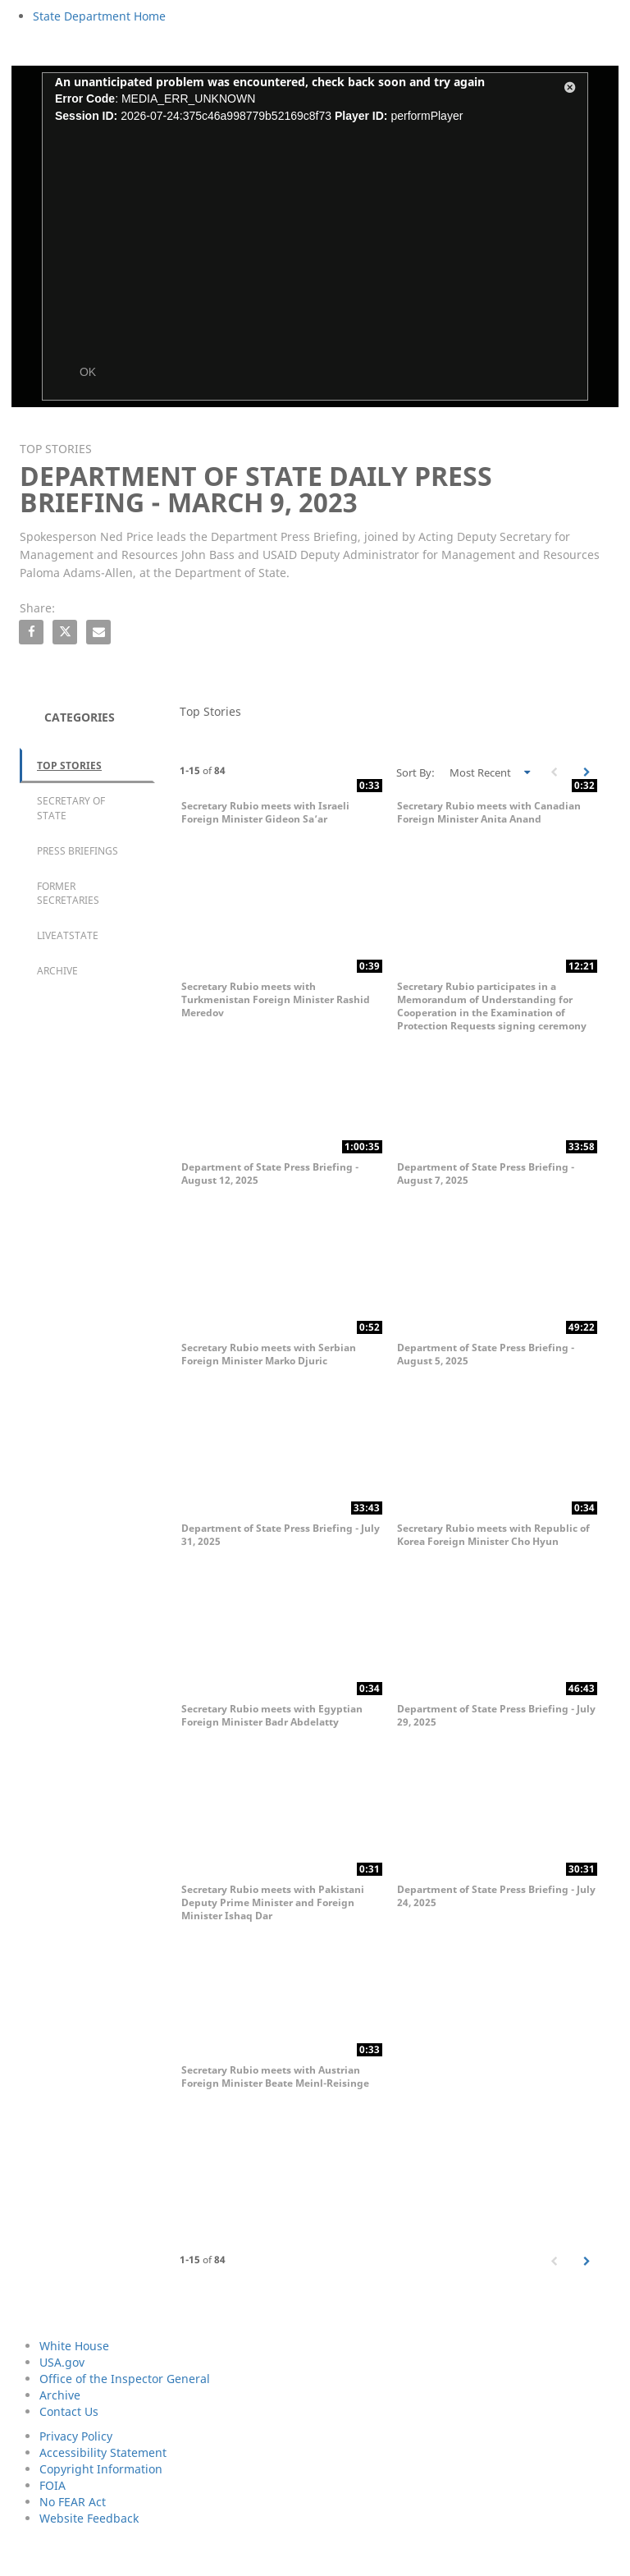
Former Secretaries (68, 893)
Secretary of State (71, 808)
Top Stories (69, 765)
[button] (570, 90)
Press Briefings (77, 851)
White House (74, 2346)
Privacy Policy (75, 2436)
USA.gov (61, 2362)
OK (88, 371)
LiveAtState (67, 935)
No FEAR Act (72, 2502)
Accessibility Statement (103, 2452)
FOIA (52, 2485)
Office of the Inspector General (124, 2378)
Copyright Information (100, 2469)
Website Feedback (89, 2518)
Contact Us (68, 2411)
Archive (57, 971)
